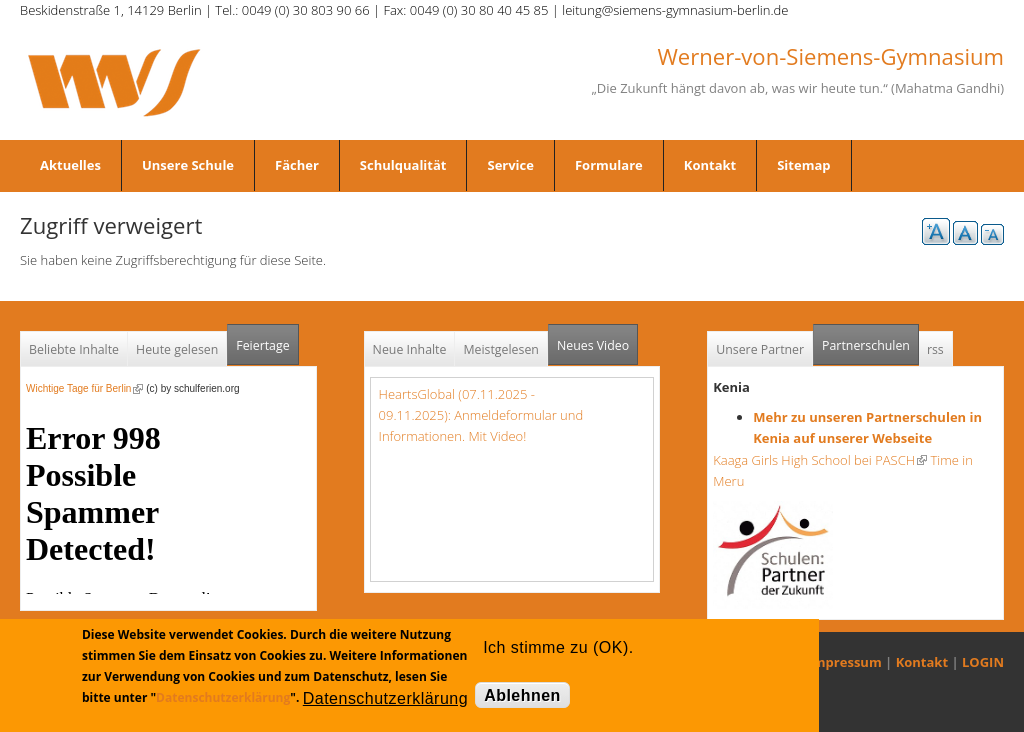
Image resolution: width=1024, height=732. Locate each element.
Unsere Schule (188, 165)
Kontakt (710, 165)
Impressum (845, 662)
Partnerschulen (870, 339)
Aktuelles (70, 165)
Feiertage (262, 345)
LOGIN (983, 662)
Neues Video (593, 345)
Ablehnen (522, 695)
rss (935, 349)
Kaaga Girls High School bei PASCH (820, 460)
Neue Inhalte (410, 349)
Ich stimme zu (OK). (558, 647)
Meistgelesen (501, 349)
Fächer (297, 165)
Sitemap (803, 165)
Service (510, 165)
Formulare (609, 165)
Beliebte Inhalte (74, 349)
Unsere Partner (760, 349)
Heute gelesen (177, 349)
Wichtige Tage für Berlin (84, 388)
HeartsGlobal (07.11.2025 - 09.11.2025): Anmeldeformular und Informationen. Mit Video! (481, 415)
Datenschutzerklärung (223, 697)
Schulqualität (403, 165)
